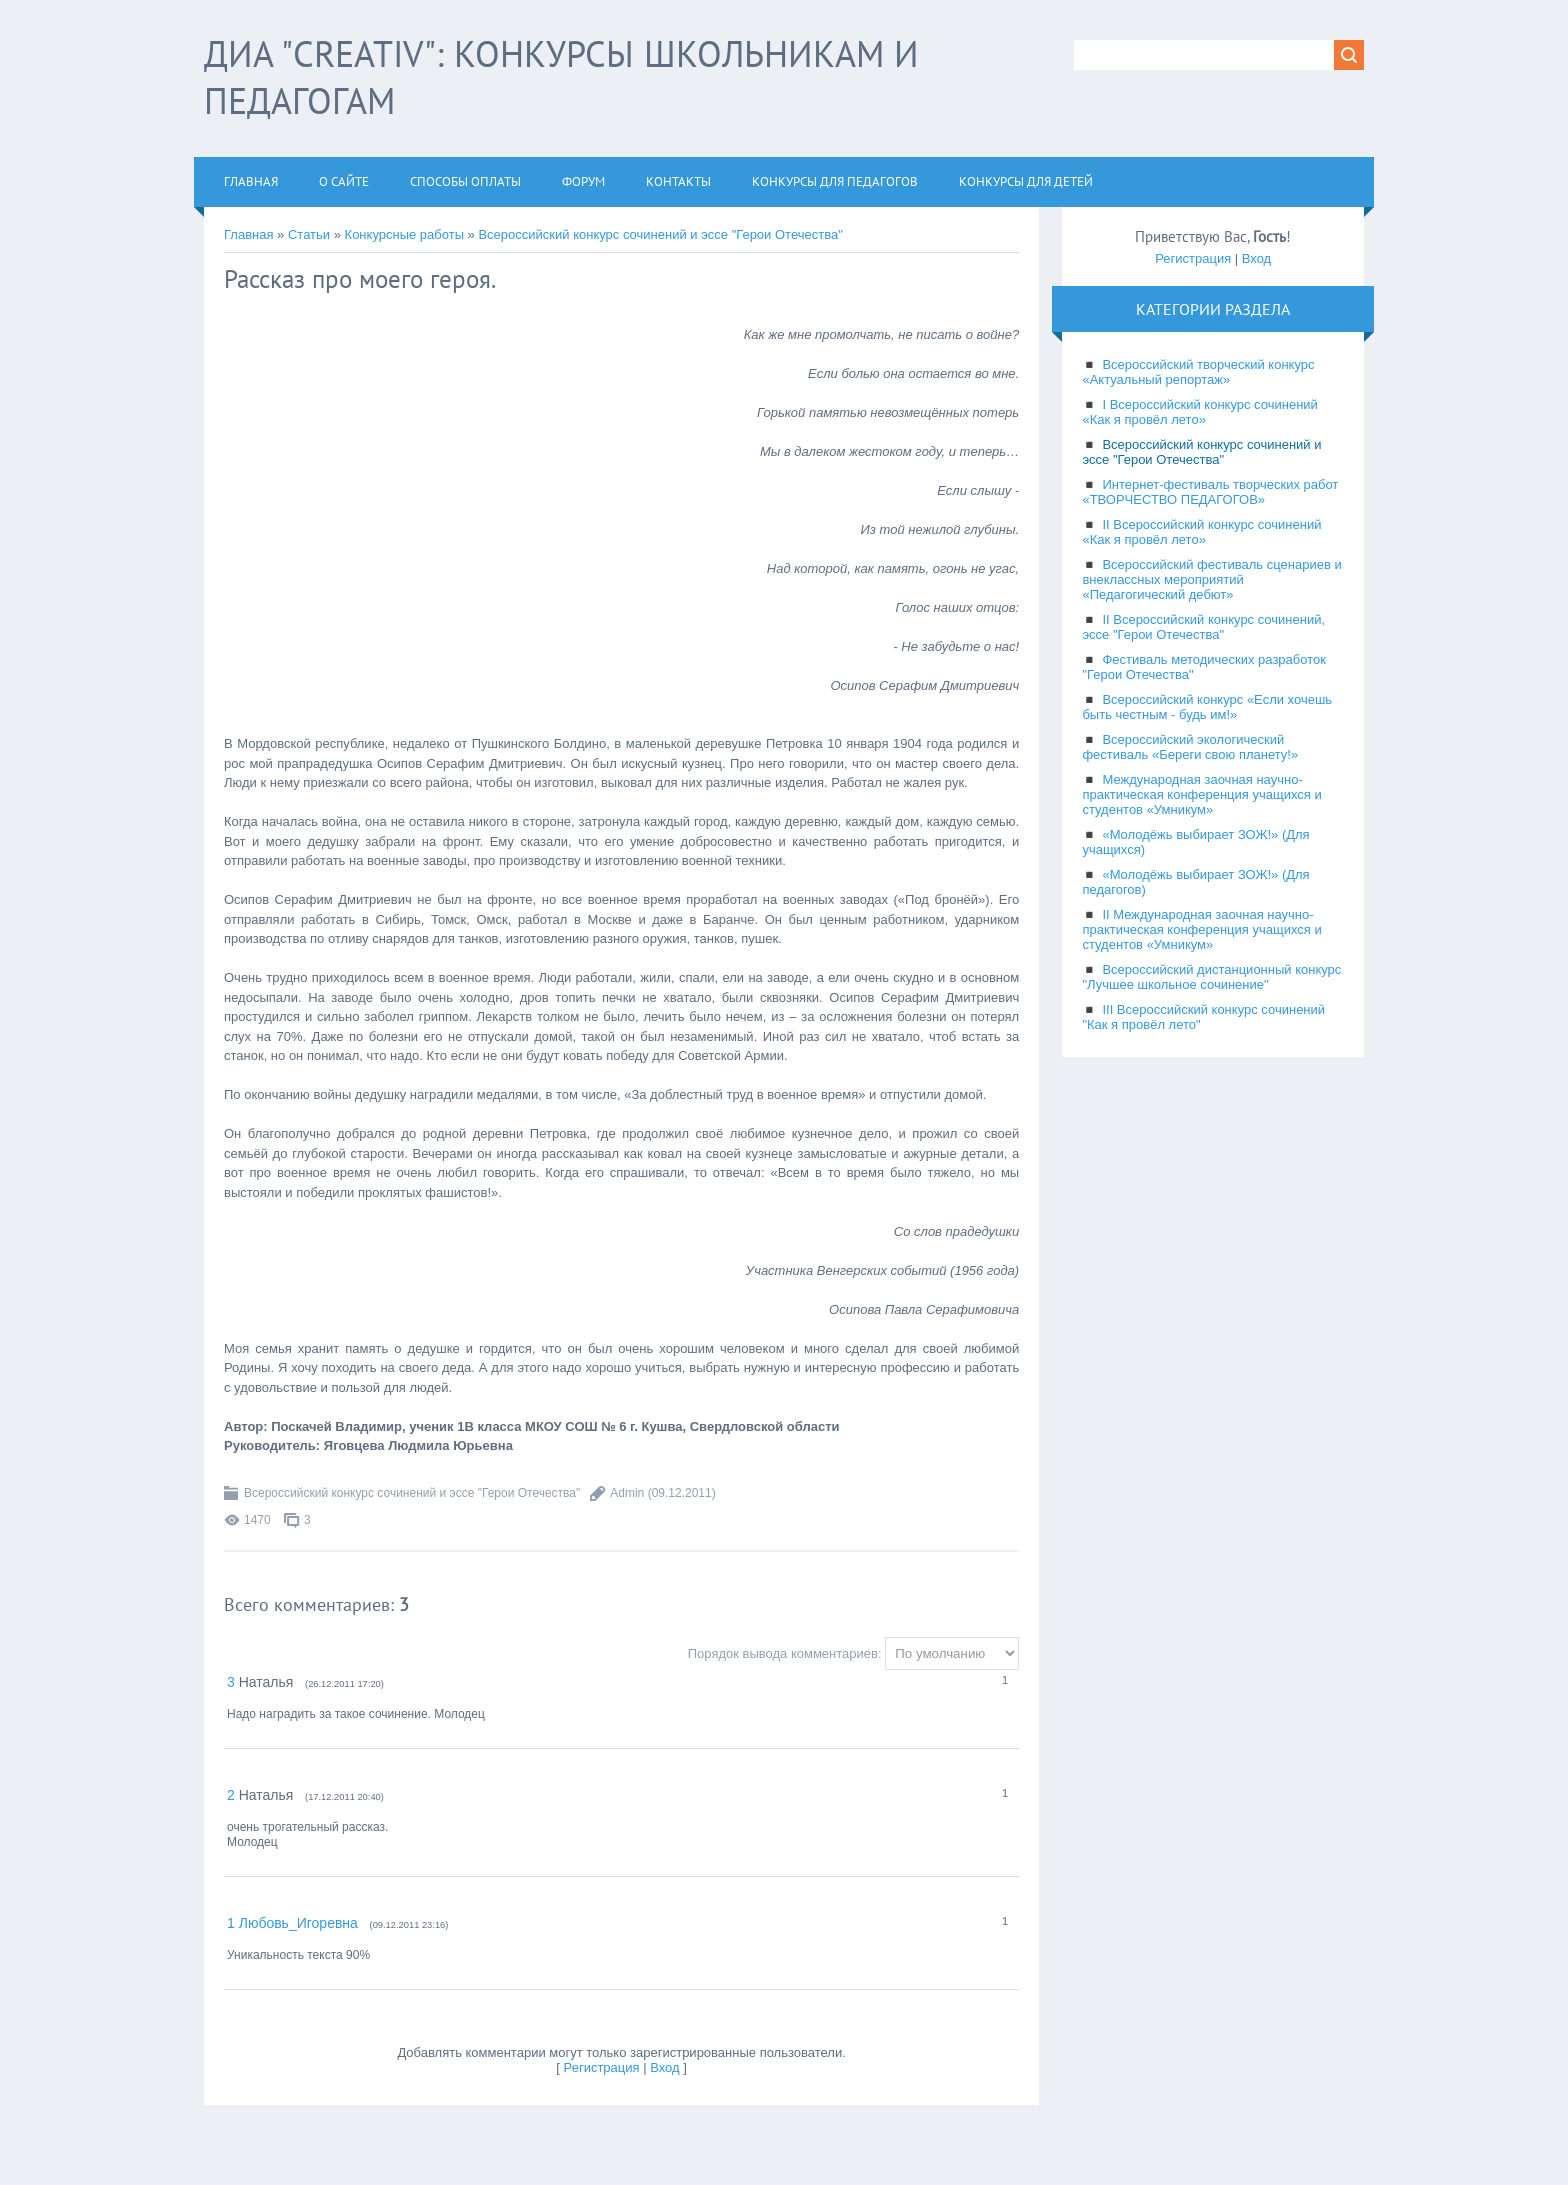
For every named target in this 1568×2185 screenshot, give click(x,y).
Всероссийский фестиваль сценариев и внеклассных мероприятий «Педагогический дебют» (1211, 579)
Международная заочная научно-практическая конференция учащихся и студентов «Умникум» (1201, 794)
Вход (664, 2067)
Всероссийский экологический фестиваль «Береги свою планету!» (1190, 747)
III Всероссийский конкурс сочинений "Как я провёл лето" (1203, 1017)
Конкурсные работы (404, 234)
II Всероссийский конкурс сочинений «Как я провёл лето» (1201, 532)
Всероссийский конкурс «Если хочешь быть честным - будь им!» (1207, 707)
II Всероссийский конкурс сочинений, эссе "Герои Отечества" (1203, 627)
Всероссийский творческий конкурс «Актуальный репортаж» (1198, 372)
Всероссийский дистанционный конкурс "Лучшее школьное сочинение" (1211, 977)
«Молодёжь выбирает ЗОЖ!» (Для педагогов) (1195, 882)
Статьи (309, 234)
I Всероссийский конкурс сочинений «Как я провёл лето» (1199, 412)
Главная (248, 234)
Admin (627, 1493)
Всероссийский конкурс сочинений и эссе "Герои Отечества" (660, 234)
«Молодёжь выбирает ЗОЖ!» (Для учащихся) (1195, 842)
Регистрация (602, 2067)
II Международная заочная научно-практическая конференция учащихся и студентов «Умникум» (1201, 929)
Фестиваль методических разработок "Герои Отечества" (1204, 667)
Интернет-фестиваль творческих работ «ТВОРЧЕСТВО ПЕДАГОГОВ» (1210, 492)
